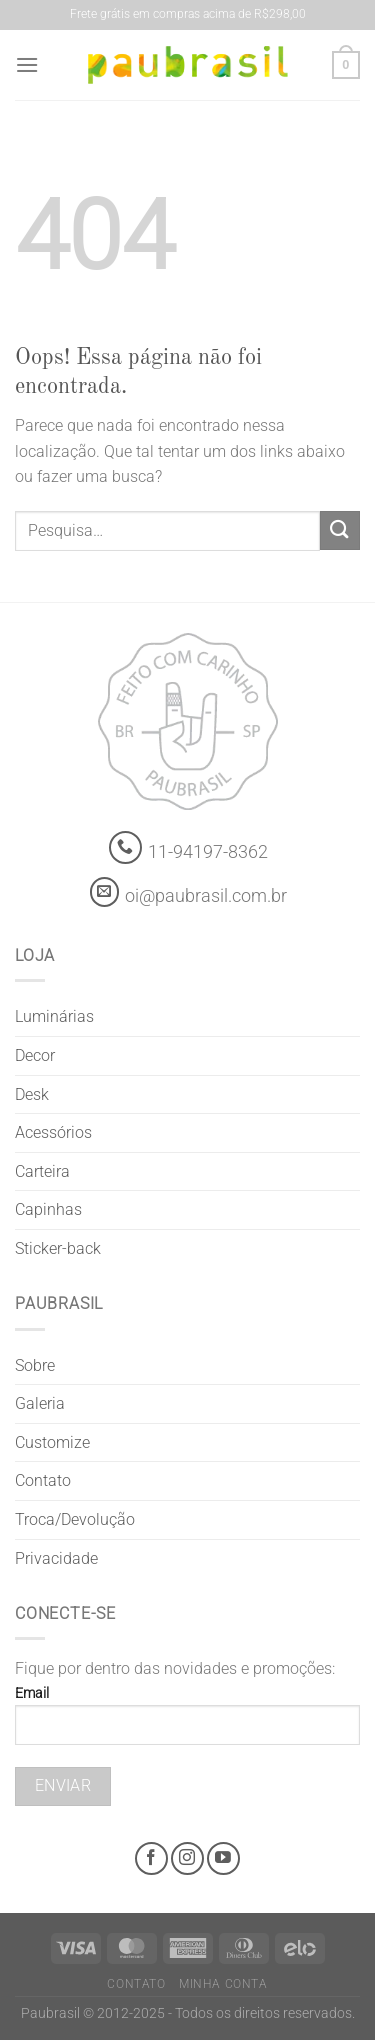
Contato (43, 1480)
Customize (52, 1442)
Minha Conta (223, 1984)
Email (187, 1723)
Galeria (40, 1403)
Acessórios (53, 1132)
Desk (32, 1094)
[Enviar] (340, 530)
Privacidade (56, 1558)
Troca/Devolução (75, 1519)
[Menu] (27, 64)
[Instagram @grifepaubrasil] (187, 1858)
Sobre (35, 1365)
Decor (35, 1055)
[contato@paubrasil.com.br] (105, 892)
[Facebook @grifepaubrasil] (151, 1858)
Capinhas (48, 1209)
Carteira (42, 1171)
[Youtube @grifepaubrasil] (223, 1858)
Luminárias (54, 1016)
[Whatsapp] (125, 847)
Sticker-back (58, 1248)
